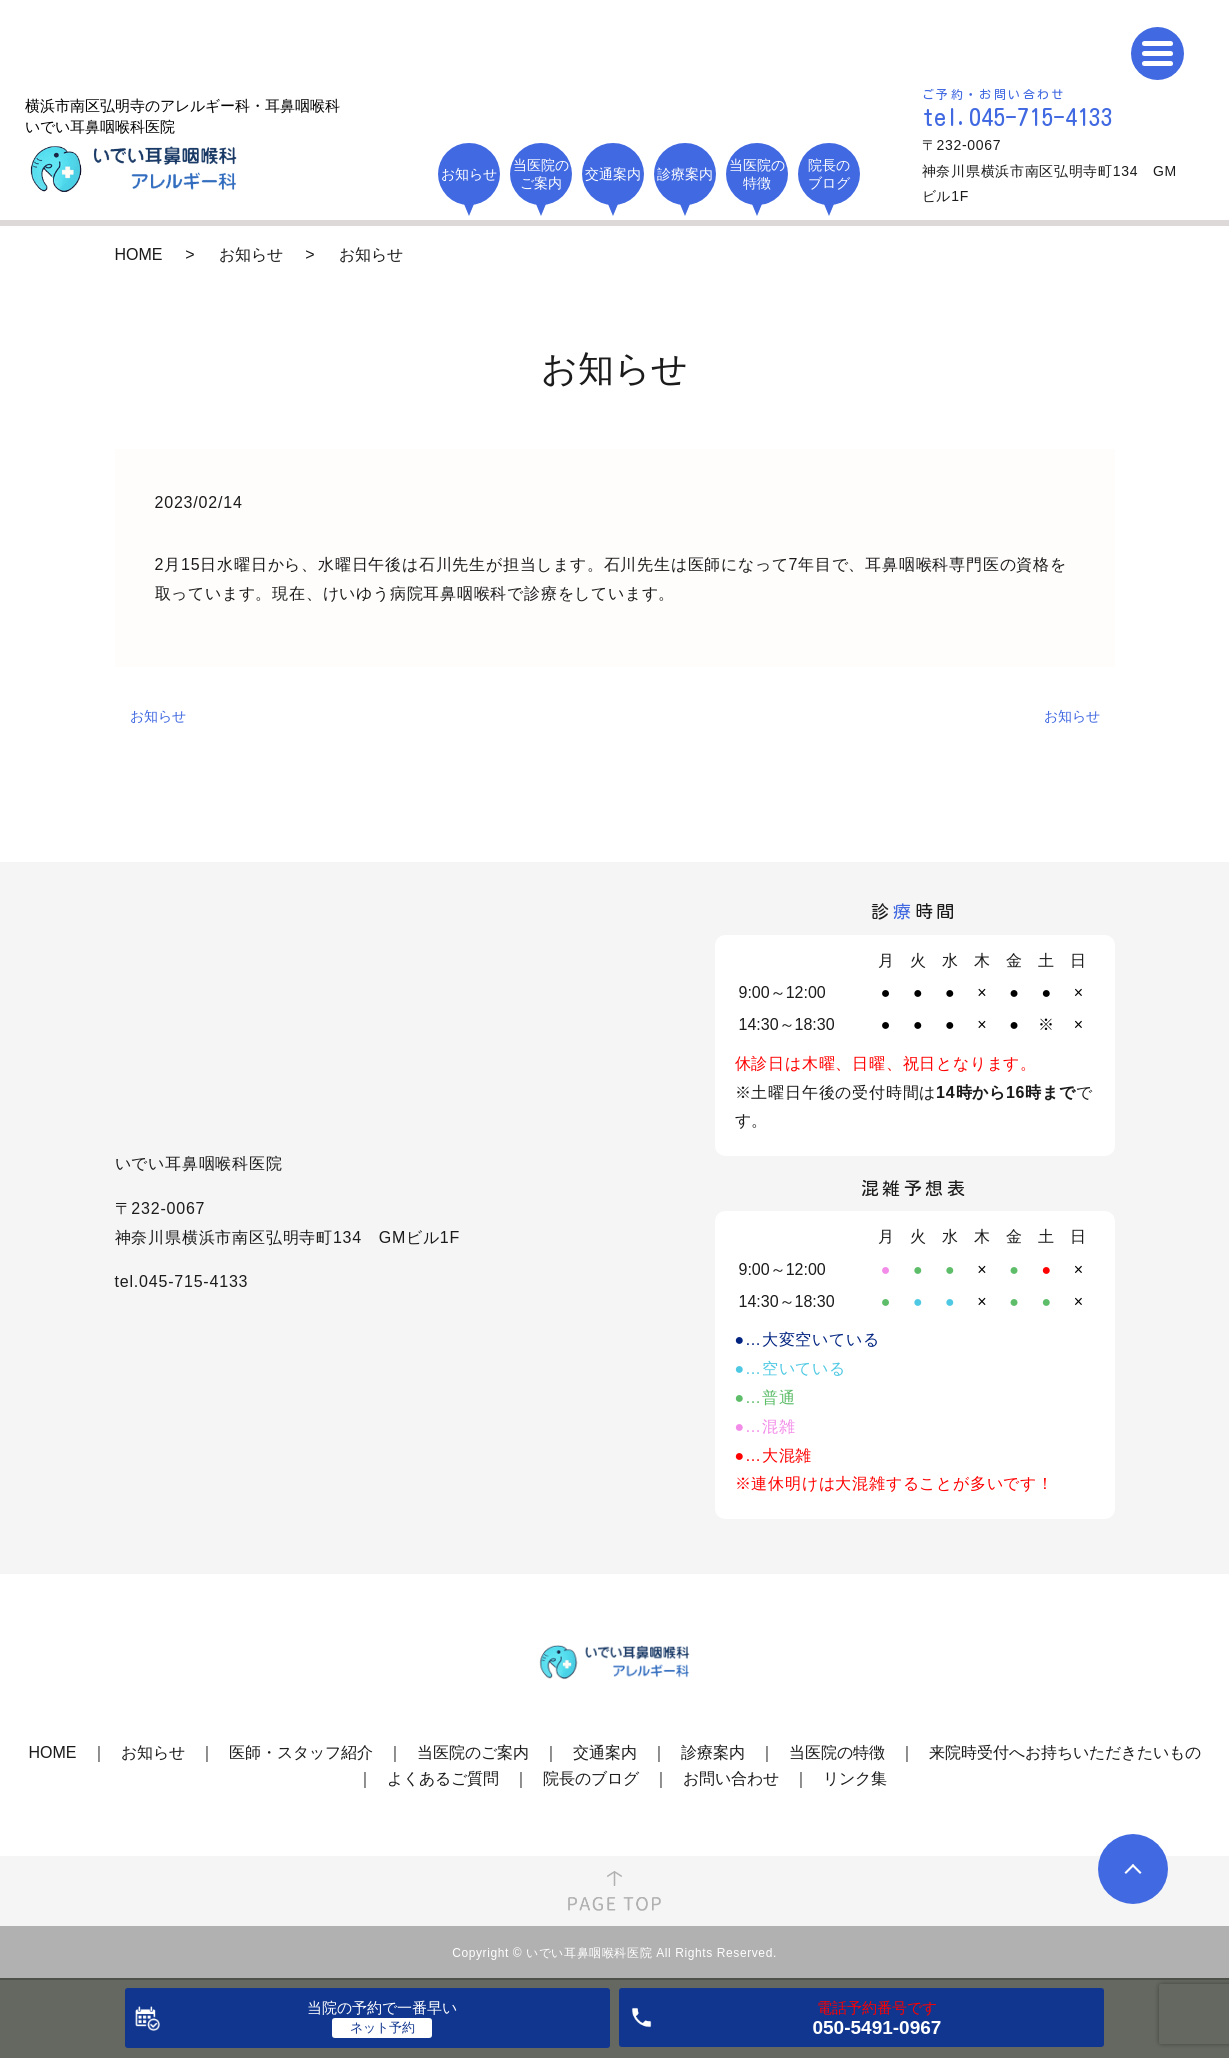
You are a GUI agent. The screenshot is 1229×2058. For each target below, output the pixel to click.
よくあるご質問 (443, 1778)
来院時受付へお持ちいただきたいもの (1065, 1752)
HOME (139, 254)
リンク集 (855, 1778)
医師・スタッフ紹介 (301, 1752)
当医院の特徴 (837, 1752)
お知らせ (158, 716)
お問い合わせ (731, 1778)
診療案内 (713, 1752)
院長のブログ (591, 1778)
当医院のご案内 (473, 1752)
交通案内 (605, 1752)
